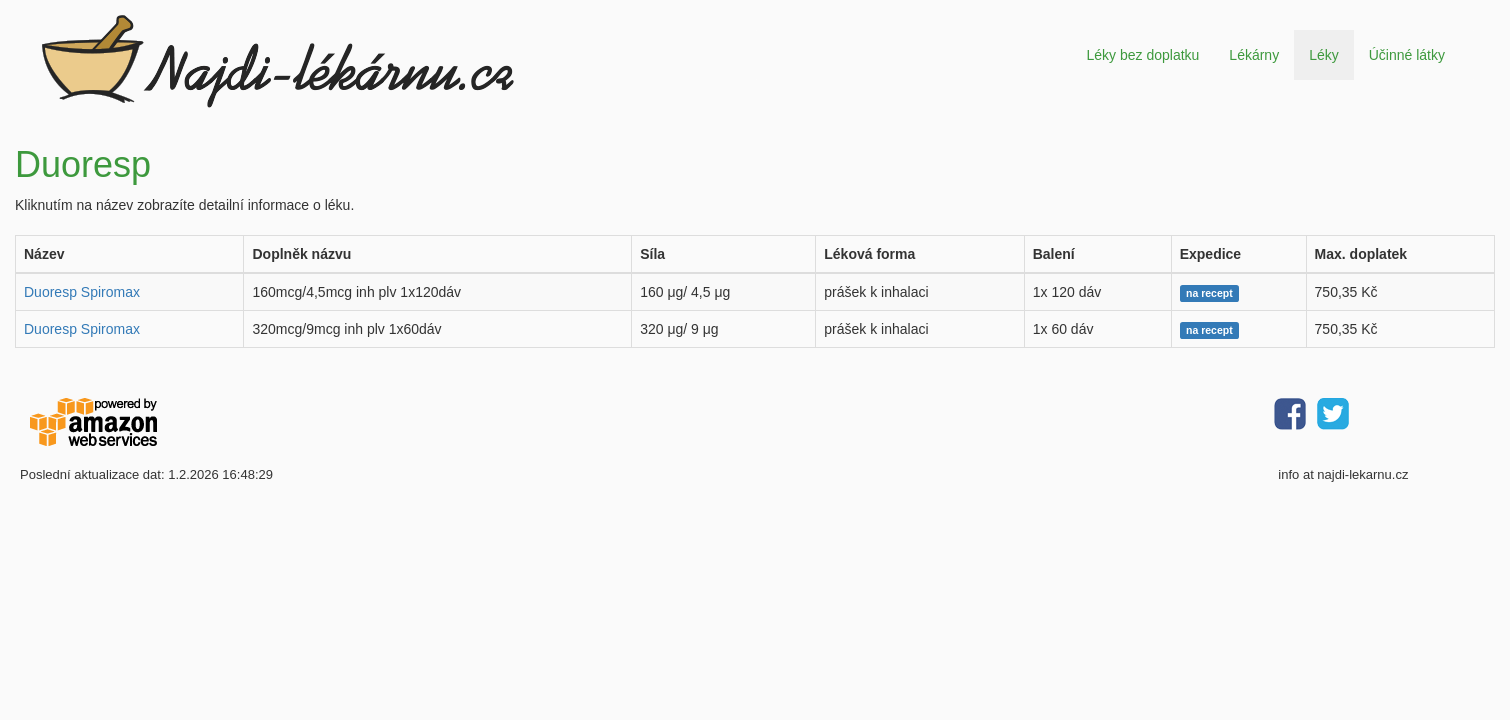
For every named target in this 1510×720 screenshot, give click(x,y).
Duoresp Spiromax (82, 292)
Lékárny (1254, 55)
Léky (1324, 55)
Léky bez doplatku (1142, 55)
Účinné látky (1407, 55)
